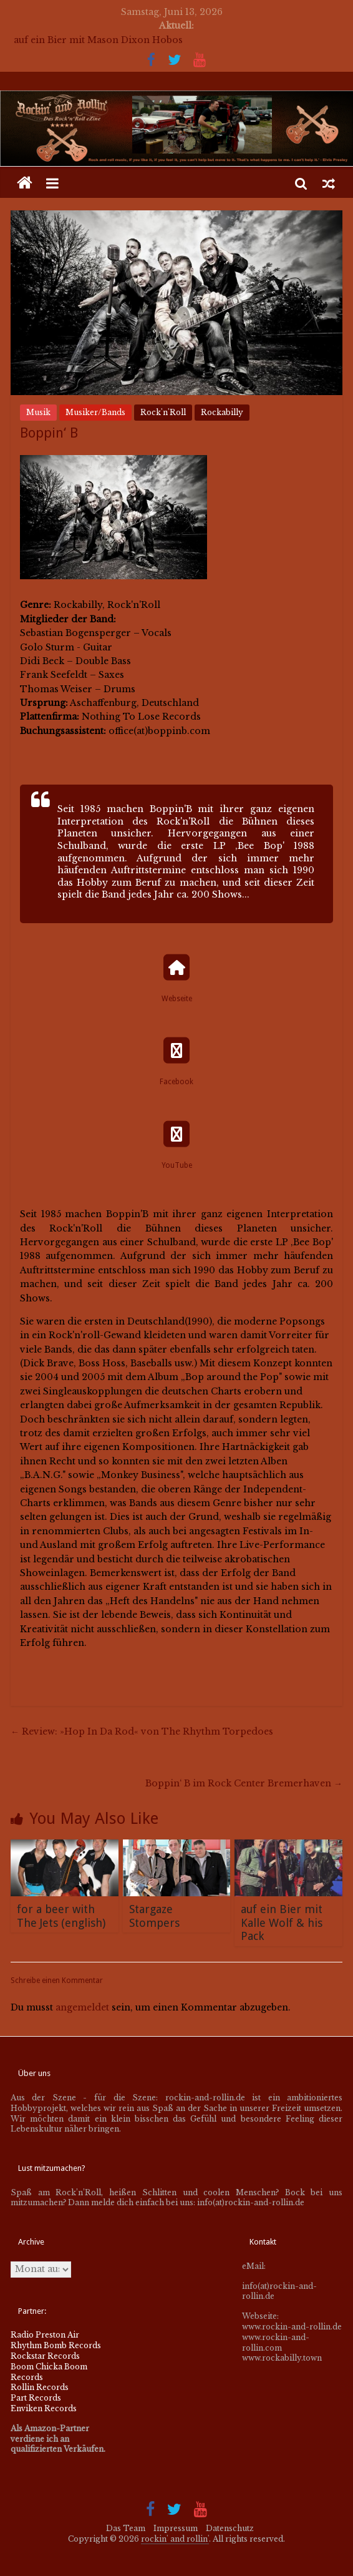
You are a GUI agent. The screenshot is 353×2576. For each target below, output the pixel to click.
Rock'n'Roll (163, 412)
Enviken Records (44, 2408)
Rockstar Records (45, 2356)
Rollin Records (40, 2387)
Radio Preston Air (45, 2334)
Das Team (125, 2528)
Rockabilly (222, 412)
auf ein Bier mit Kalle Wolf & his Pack (281, 1922)
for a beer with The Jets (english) (61, 1916)
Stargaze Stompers (154, 1916)
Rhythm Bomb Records (56, 2345)
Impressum (175, 2528)
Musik (38, 412)
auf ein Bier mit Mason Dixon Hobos (98, 40)
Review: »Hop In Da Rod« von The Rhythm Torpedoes (142, 1731)
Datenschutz (230, 2528)
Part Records (36, 2397)
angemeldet (82, 2007)
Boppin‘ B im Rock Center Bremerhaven (243, 1783)
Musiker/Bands (95, 412)
